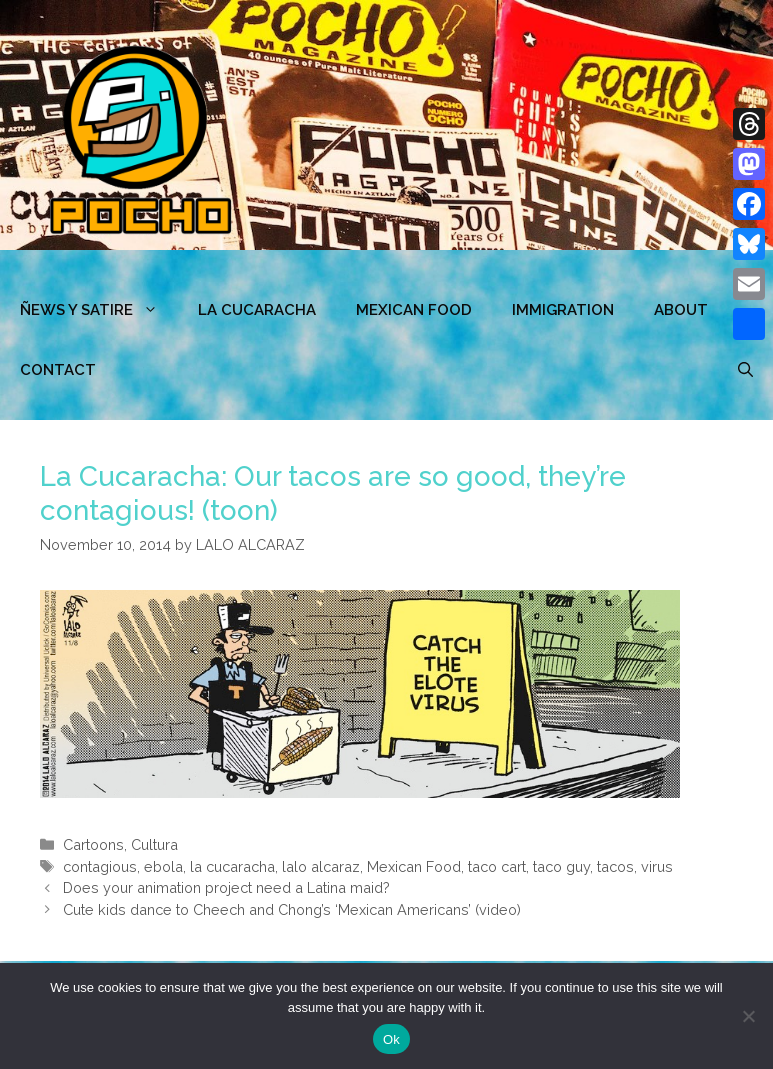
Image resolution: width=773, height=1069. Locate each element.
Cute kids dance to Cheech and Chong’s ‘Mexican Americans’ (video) (292, 909)
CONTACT (58, 370)
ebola (163, 866)
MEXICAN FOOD (414, 310)
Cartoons (93, 844)
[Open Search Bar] (745, 370)
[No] (748, 1016)
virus (657, 866)
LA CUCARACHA (257, 310)
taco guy (561, 866)
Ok (391, 1039)
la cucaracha (232, 866)
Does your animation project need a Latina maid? (226, 887)
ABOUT (681, 310)
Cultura (154, 844)
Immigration (563, 310)
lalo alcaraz (321, 866)
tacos (615, 866)
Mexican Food (414, 866)
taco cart (497, 866)
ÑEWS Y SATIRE (99, 310)
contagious (100, 866)
